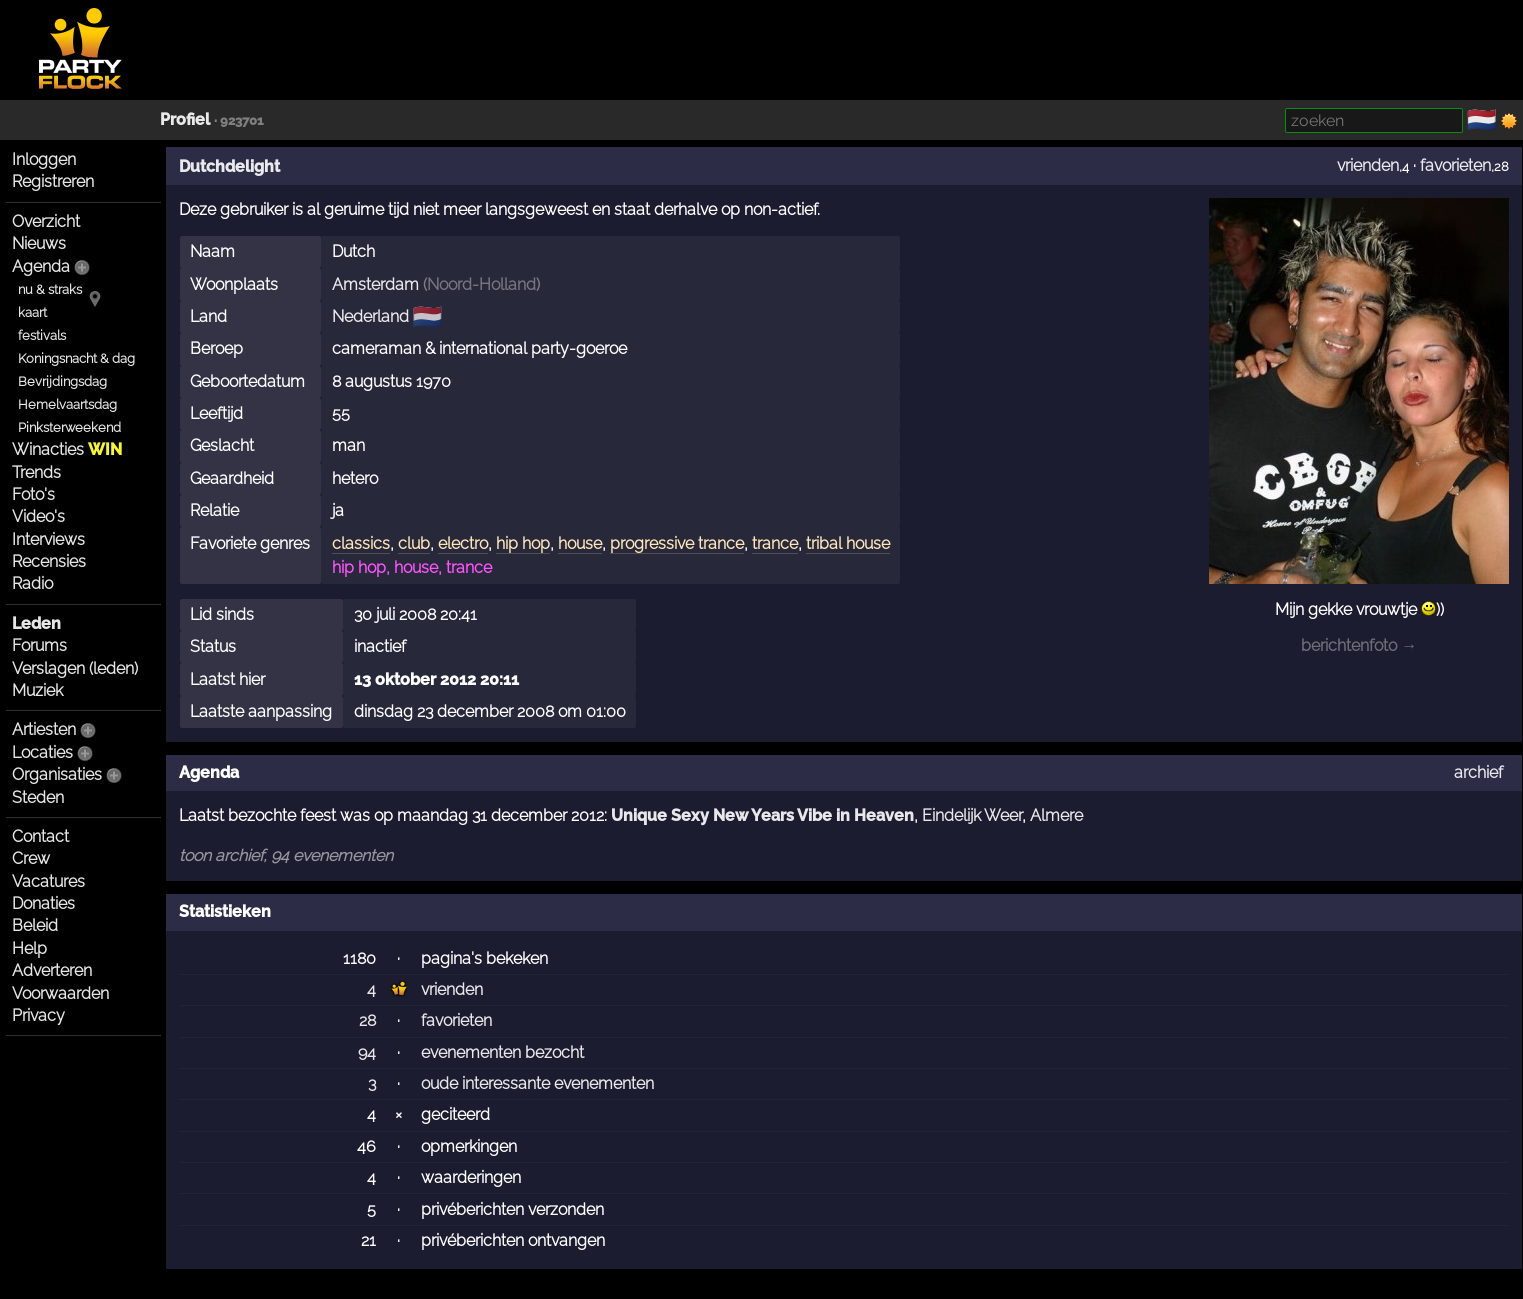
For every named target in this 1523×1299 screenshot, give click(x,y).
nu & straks (50, 289)
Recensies (49, 561)
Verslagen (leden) (75, 668)
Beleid (35, 925)
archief (1478, 772)
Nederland (370, 316)
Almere (1056, 815)
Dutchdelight (229, 166)
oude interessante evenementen (537, 1083)
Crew (31, 858)
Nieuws (39, 243)
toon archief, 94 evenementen (286, 855)
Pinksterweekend (69, 427)
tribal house (848, 543)
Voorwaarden (60, 993)
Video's (38, 516)
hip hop (523, 543)
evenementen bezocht (502, 1052)
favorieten (1455, 165)
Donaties (43, 903)
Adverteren (52, 970)
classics (361, 543)
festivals (42, 335)
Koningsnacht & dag (76, 358)
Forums (39, 645)
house (580, 543)
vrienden (1368, 165)
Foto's (33, 494)
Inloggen (44, 159)
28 (367, 1020)
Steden (38, 797)
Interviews (48, 539)
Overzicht (46, 221)
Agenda (41, 266)
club (414, 543)
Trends (36, 472)
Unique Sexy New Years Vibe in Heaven (762, 815)
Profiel (185, 119)
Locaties (42, 752)
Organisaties (57, 774)
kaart (32, 312)
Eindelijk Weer (972, 815)
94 (367, 1052)
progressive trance (677, 543)
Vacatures (48, 881)
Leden (36, 623)
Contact (40, 836)
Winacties (67, 449)
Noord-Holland (481, 284)
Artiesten (44, 729)
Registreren (53, 181)
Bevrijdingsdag (62, 381)
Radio (32, 583)
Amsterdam (375, 284)
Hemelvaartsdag (67, 404)
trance (775, 543)
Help (29, 948)
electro (463, 543)
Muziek (37, 690)
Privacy (38, 1015)
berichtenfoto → (1359, 645)
